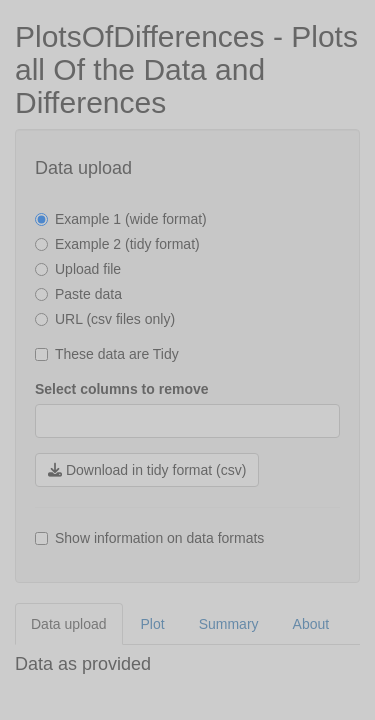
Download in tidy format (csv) (147, 470)
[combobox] (50, 421)
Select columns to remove (122, 389)
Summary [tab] (229, 624)
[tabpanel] (187, 665)
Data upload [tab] (69, 624)
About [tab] (311, 624)
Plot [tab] (153, 624)
